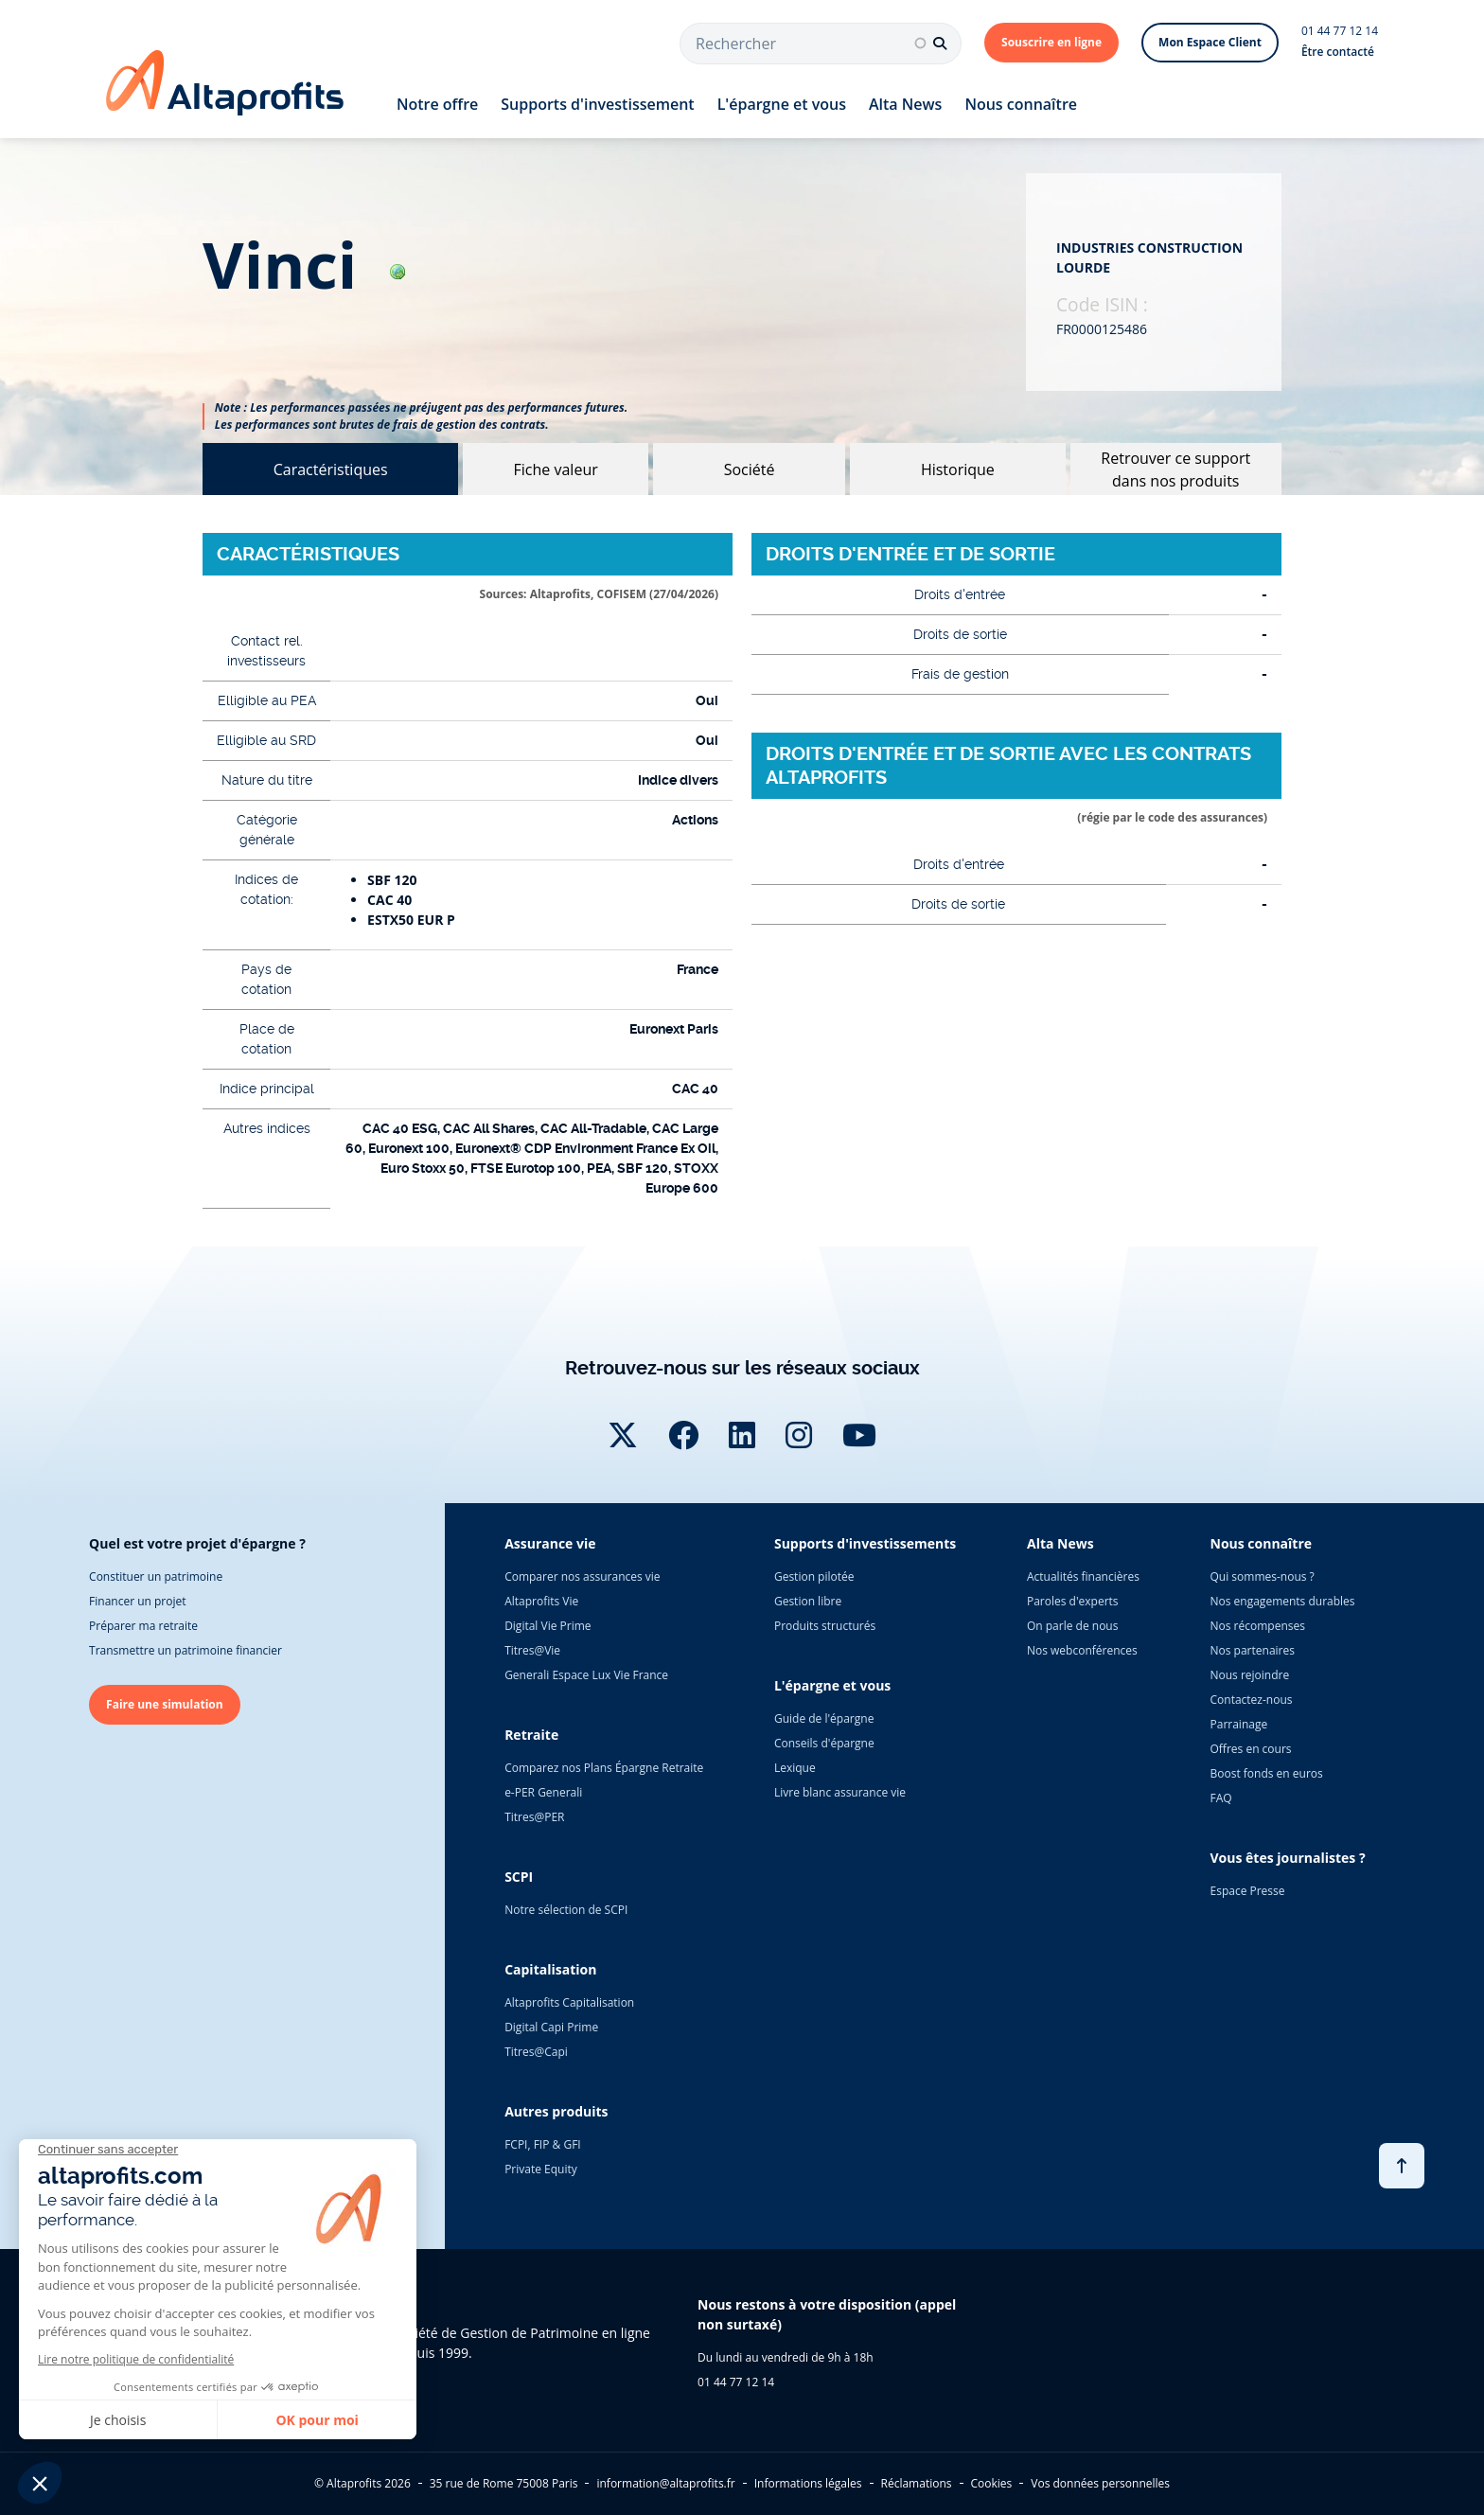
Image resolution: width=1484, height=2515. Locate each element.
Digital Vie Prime (547, 1626)
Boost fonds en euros (1266, 1773)
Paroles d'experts (1073, 1601)
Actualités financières (1083, 1576)
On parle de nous (1072, 1626)
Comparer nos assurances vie (582, 1576)
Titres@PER (534, 1817)
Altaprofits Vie (541, 1601)
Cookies (992, 2483)
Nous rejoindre (1250, 1675)
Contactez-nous (1251, 1699)
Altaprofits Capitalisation (569, 2002)
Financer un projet (137, 1601)
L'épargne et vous (781, 104)
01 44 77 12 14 (1339, 31)
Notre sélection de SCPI (565, 1910)
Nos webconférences (1082, 1650)
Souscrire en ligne (1051, 42)
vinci (304, 264)
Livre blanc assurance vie (840, 1792)
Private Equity (540, 2169)
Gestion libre (807, 1601)
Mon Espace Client (1210, 42)
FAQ (1221, 1798)
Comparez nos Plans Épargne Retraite (603, 1768)
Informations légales (808, 2483)
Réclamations (916, 2483)
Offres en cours (1251, 1749)
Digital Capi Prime (551, 2027)
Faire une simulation (164, 1704)
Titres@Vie (532, 1650)
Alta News (905, 104)
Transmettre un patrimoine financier (185, 1650)
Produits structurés (824, 1626)
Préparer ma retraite (143, 1626)
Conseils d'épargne (824, 1743)
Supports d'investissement (597, 104)
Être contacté (1337, 52)
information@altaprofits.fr (665, 2483)
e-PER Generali (543, 1792)
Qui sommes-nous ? (1262, 1576)
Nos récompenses (1257, 1626)
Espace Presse (1247, 1891)
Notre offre (437, 104)
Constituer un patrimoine (155, 1576)
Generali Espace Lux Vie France (586, 1675)
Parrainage (1239, 1724)
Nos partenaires (1252, 1650)
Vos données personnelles (1100, 2483)
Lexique (795, 1768)
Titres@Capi (536, 2052)
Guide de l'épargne (824, 1718)
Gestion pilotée (814, 1576)
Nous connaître (1020, 104)
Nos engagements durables (1282, 1601)
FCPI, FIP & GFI (542, 2144)
